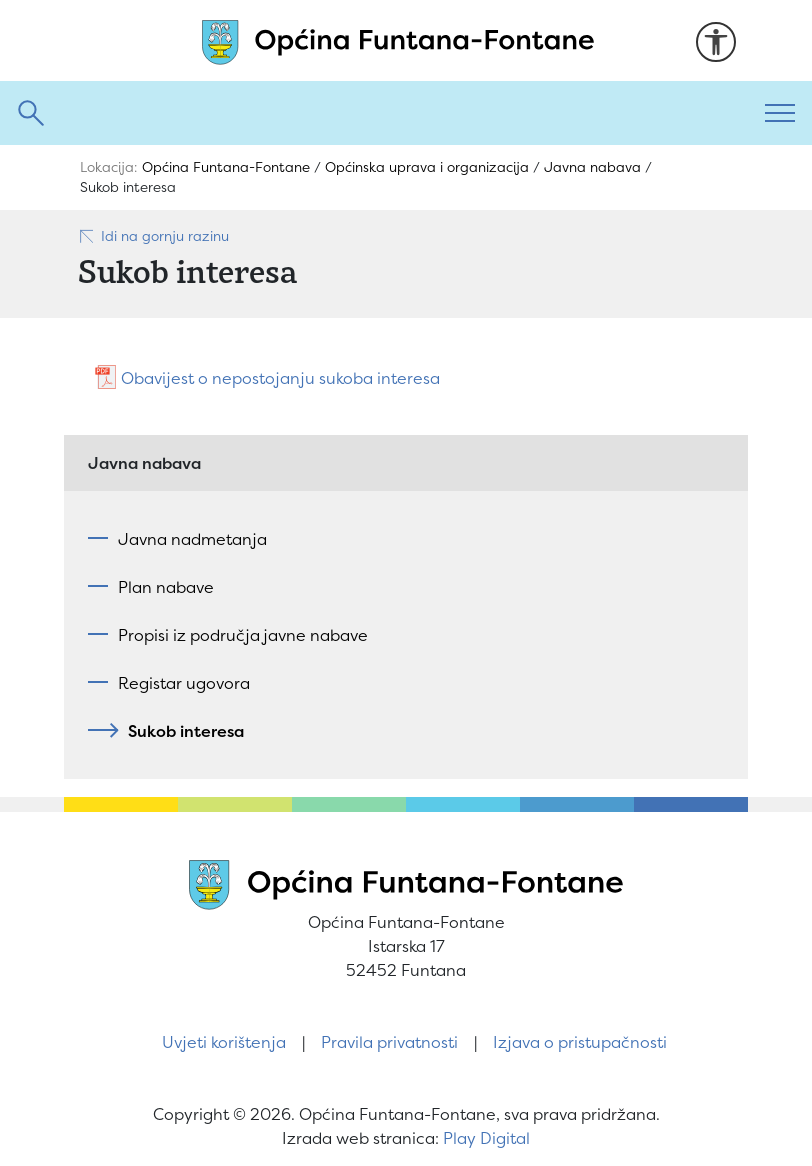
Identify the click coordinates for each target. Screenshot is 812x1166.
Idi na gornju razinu (153, 236)
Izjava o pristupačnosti (580, 1042)
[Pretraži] (374, 113)
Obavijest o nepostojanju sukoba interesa (280, 378)
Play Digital (486, 1138)
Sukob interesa (181, 731)
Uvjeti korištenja (224, 1042)
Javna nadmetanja (192, 539)
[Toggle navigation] (780, 113)
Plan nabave (166, 587)
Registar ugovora (184, 683)
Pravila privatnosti (389, 1042)
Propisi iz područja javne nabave (243, 635)
